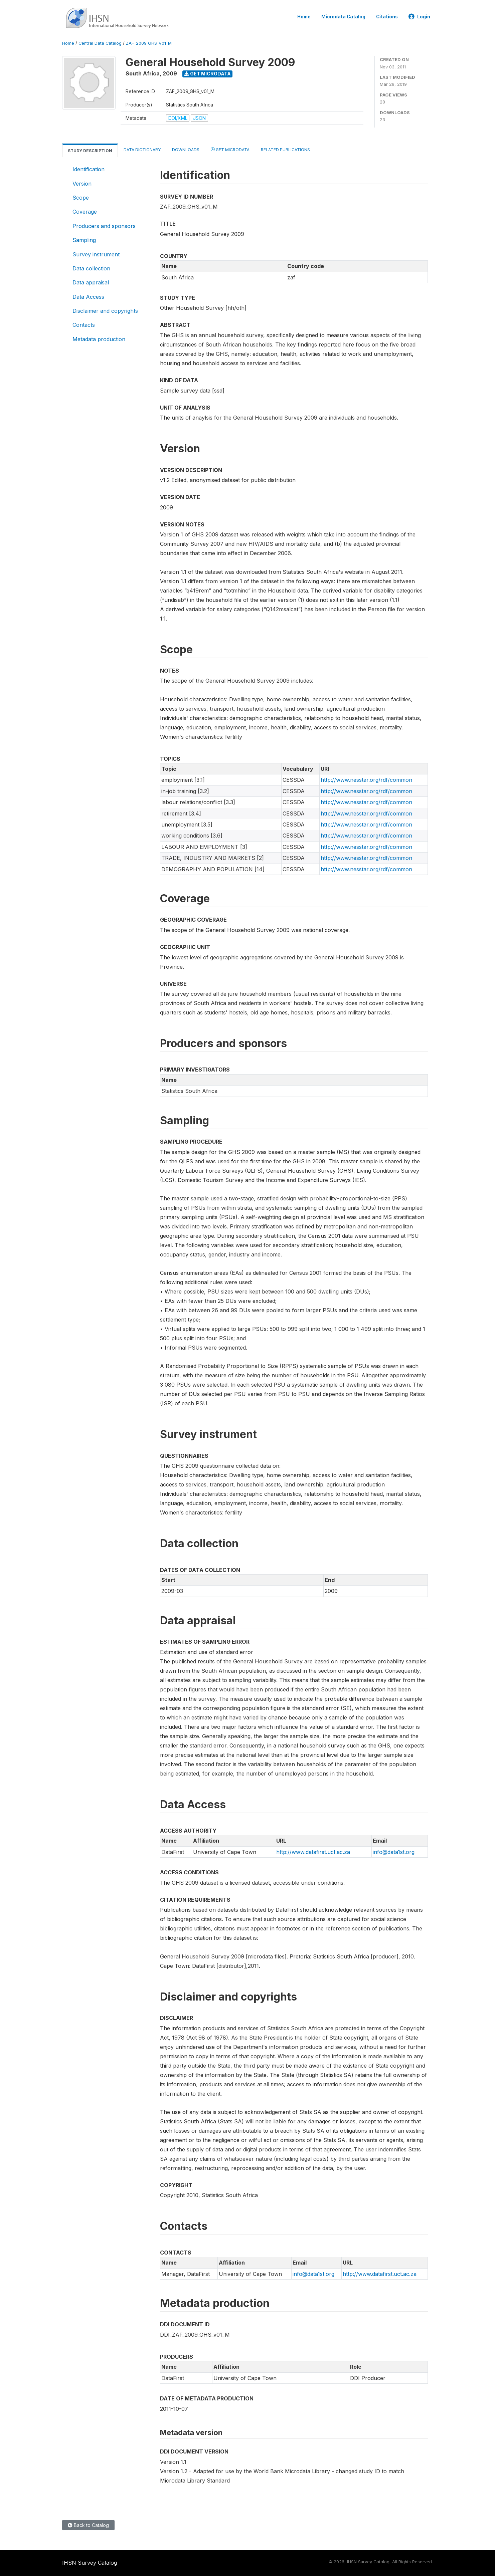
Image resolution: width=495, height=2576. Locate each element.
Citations (387, 16)
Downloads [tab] (185, 149)
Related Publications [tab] (285, 149)
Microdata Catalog (343, 16)
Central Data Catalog (100, 43)
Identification (88, 169)
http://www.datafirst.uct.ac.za (313, 1852)
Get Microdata (207, 73)
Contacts (83, 324)
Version (82, 183)
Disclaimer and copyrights (105, 310)
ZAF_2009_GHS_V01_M (149, 43)
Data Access (88, 296)
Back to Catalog (88, 2525)
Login (419, 16)
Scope (80, 197)
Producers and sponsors (104, 226)
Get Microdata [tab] (230, 149)
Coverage (84, 211)
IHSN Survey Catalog (89, 2562)
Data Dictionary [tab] (142, 149)
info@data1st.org (394, 1852)
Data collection (91, 268)
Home (304, 16)
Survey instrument (96, 254)
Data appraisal (90, 282)
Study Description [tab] (90, 150)
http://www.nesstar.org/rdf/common (366, 779)
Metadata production (98, 339)
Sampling (84, 240)
